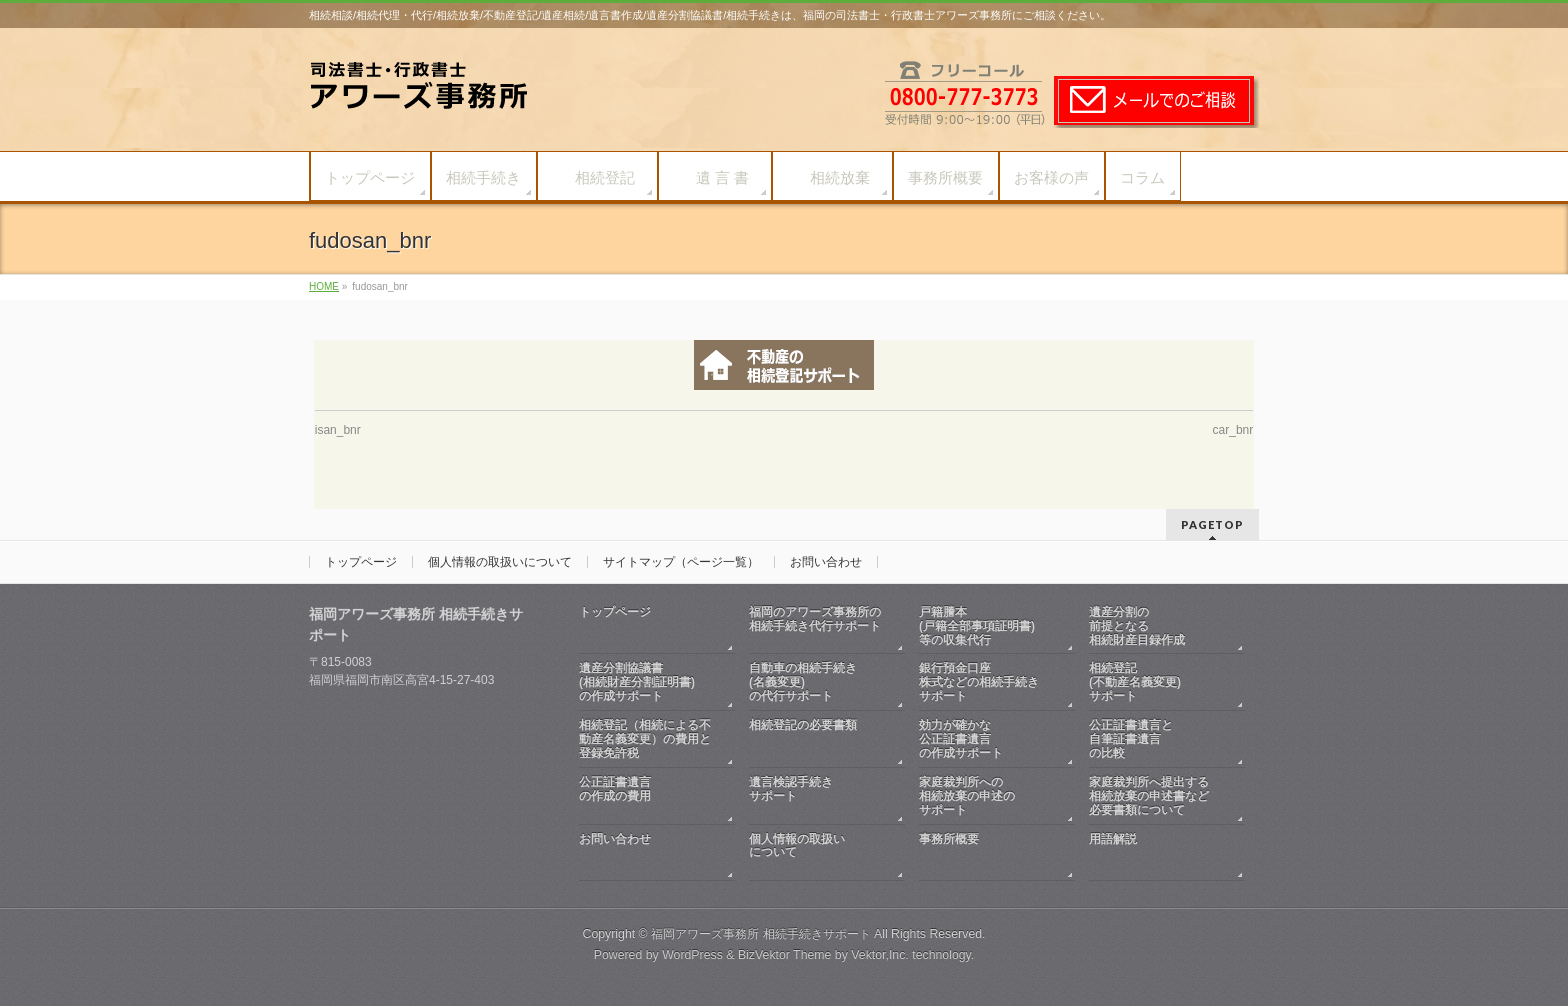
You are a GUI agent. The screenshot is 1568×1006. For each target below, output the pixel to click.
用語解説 (1157, 853)
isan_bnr (338, 430)
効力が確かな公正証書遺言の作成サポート (961, 739)
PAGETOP (1212, 524)
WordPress (692, 955)
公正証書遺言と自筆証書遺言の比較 (1131, 739)
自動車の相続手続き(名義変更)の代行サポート (803, 682)
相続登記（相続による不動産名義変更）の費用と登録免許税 (645, 739)
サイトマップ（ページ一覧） (681, 562)
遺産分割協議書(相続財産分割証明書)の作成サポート (637, 682)
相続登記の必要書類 (817, 739)
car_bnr (1233, 430)
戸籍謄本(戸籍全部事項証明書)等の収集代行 (977, 626)
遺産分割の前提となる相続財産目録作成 (1137, 626)
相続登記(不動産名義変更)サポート (1135, 682)
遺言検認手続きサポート (817, 796)
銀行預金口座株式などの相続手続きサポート (979, 682)
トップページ (361, 562)
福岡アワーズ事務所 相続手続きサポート (760, 934)
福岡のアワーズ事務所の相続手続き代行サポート (817, 626)
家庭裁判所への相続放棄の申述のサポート (967, 796)
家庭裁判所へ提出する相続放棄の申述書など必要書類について (1149, 796)
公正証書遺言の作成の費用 (647, 796)
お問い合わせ (826, 562)
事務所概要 (987, 853)
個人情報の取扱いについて (500, 562)
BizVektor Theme (785, 955)
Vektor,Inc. (880, 955)
